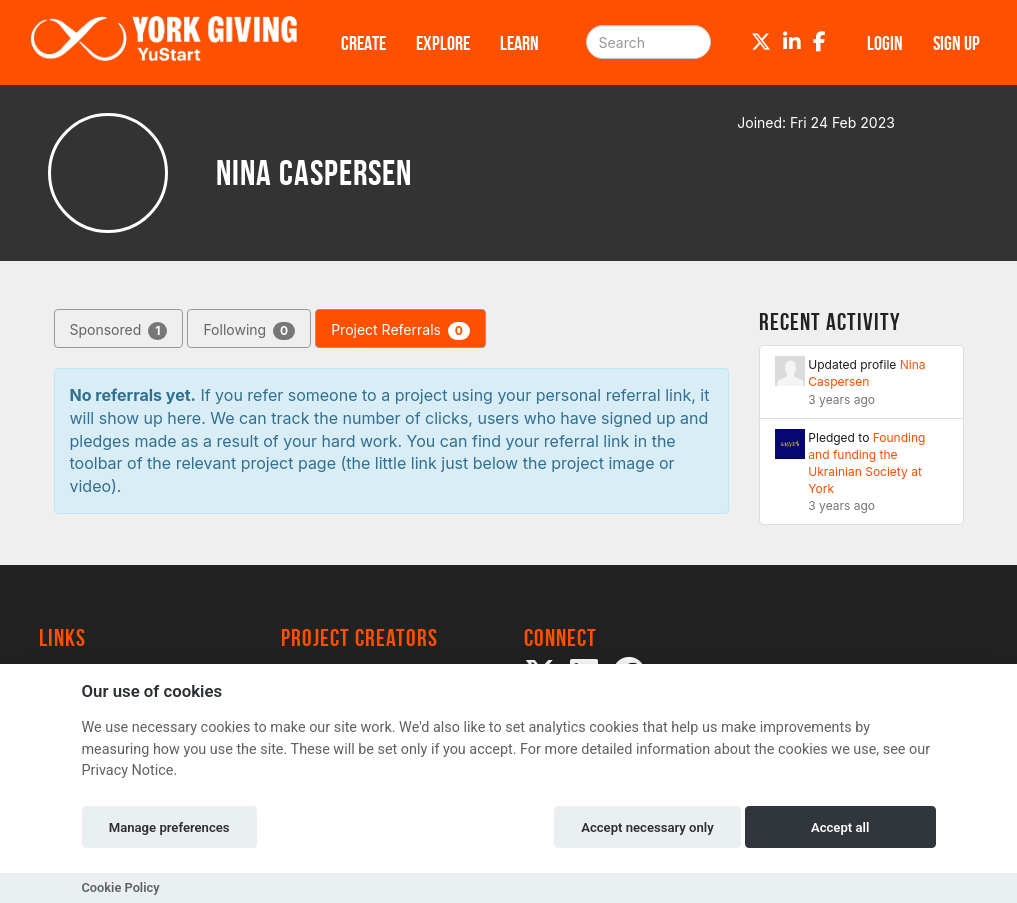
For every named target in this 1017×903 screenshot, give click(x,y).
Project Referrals (400, 330)
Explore (443, 43)
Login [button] (885, 43)
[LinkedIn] (792, 42)
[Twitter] (761, 42)
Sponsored (119, 330)
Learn (519, 43)
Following (249, 330)
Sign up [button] (956, 43)
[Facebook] (819, 42)
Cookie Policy (121, 887)
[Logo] (164, 42)
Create (363, 43)
